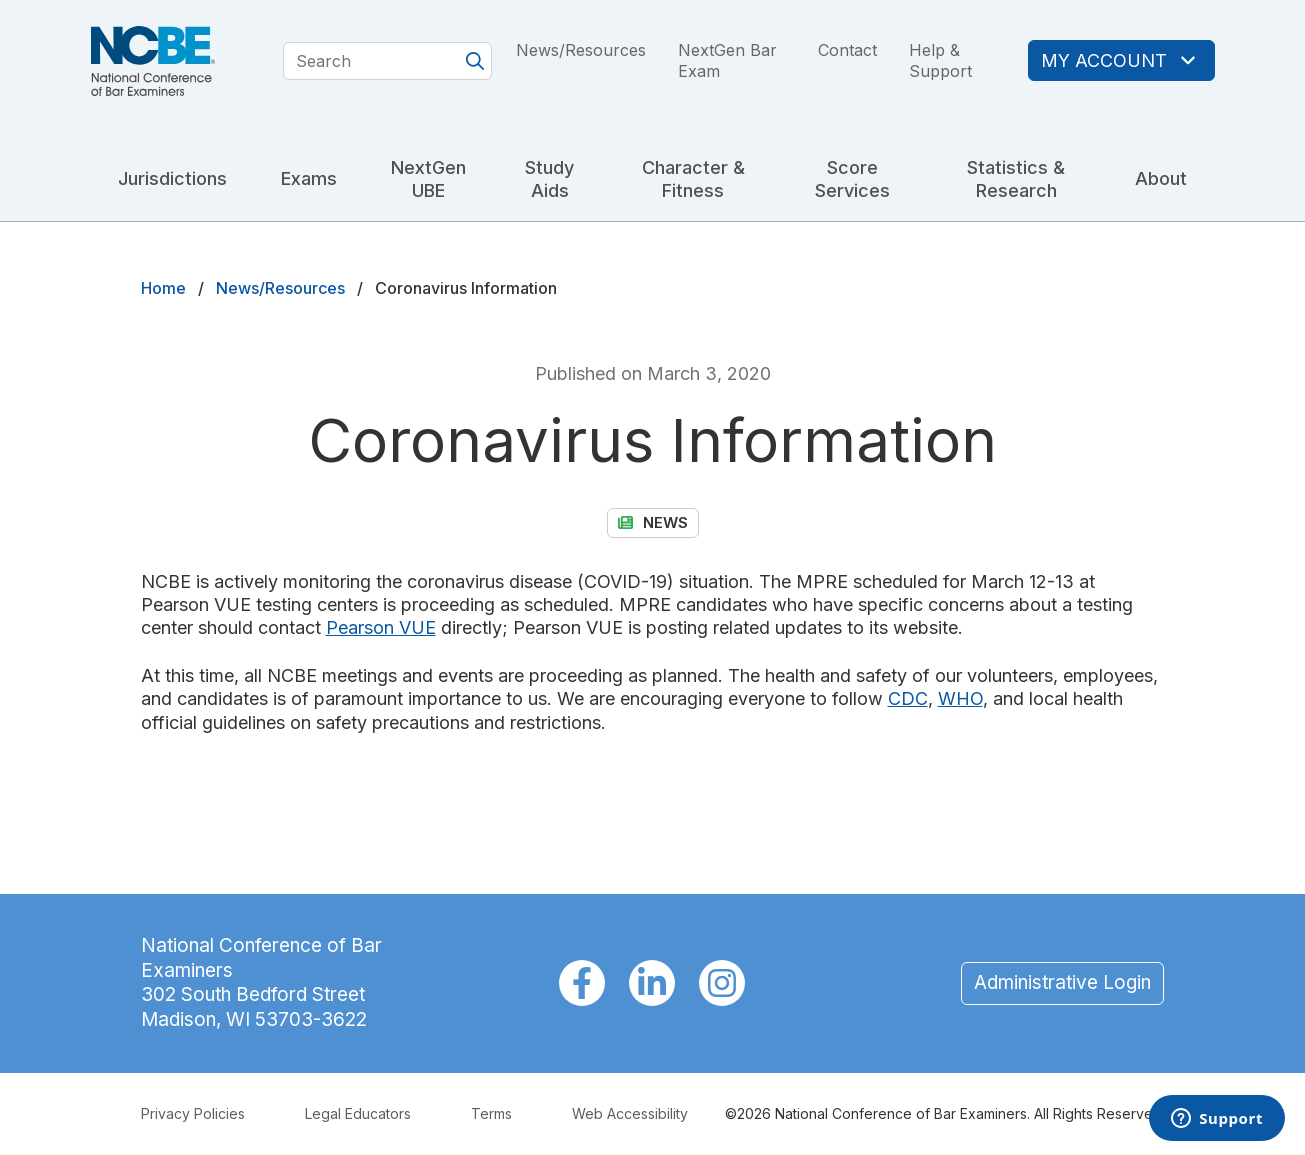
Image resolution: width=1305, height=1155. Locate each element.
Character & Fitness (693, 179)
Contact (847, 50)
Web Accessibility (630, 1113)
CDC (908, 698)
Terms (491, 1113)
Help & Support (940, 60)
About (1161, 178)
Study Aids (549, 179)
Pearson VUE (381, 627)
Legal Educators (358, 1113)
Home (163, 288)
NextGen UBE (428, 179)
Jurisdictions (172, 178)
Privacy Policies (193, 1113)
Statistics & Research (1016, 179)
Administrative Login (1062, 982)
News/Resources (581, 50)
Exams (309, 178)
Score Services (852, 179)
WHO (960, 698)
